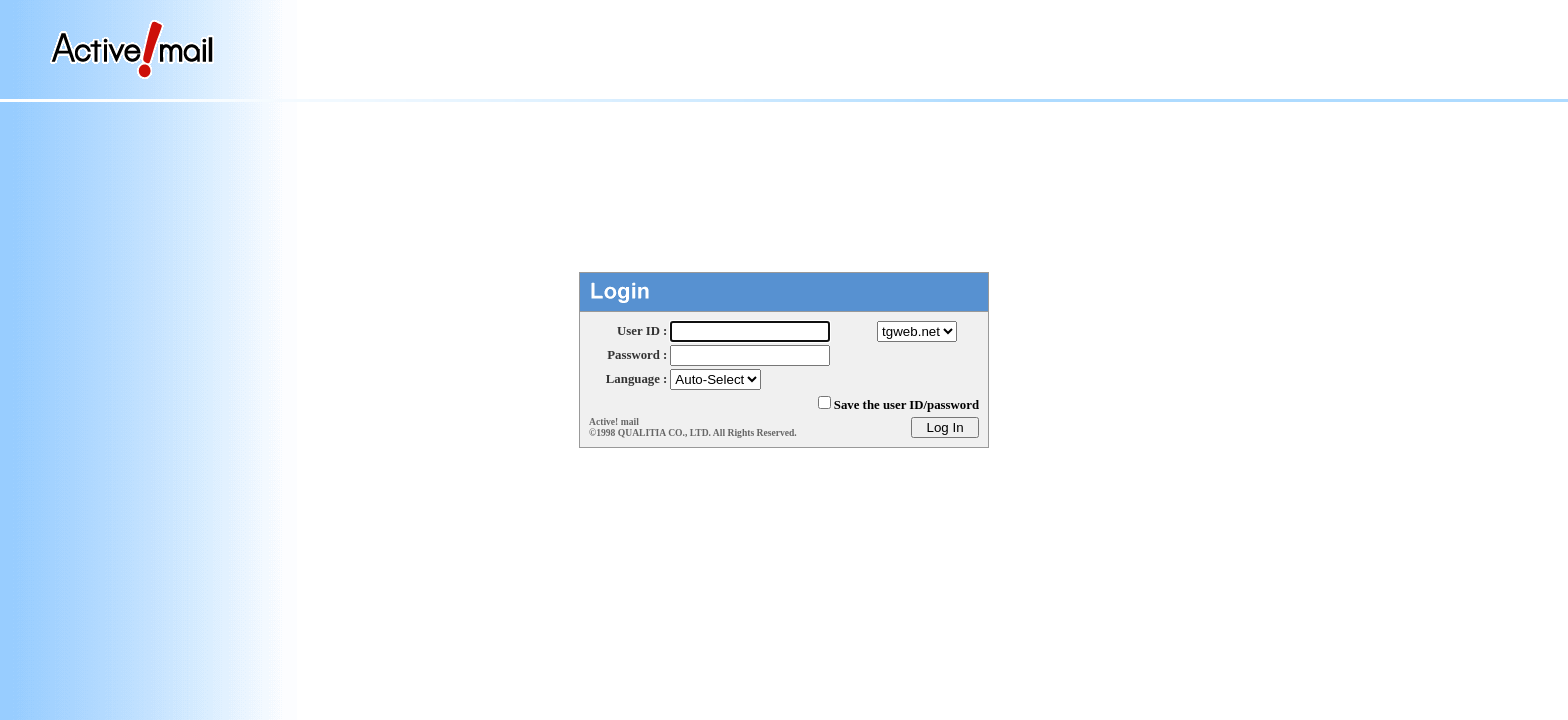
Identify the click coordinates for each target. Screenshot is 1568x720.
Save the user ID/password (906, 405)
